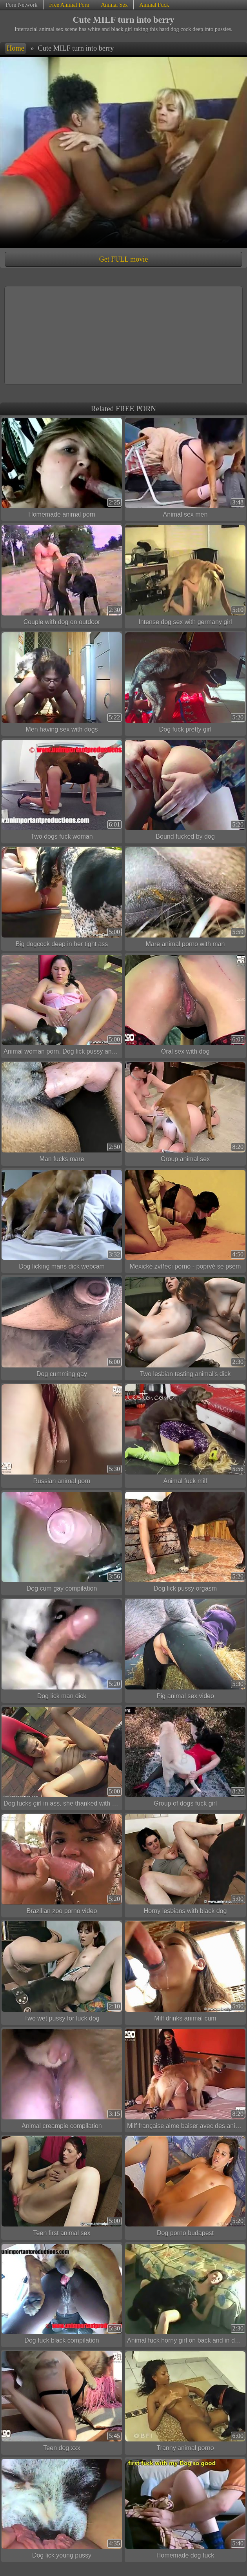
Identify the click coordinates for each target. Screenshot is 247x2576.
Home (15, 48)
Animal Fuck (154, 5)
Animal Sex (114, 5)
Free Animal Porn (69, 5)
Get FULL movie (123, 259)
